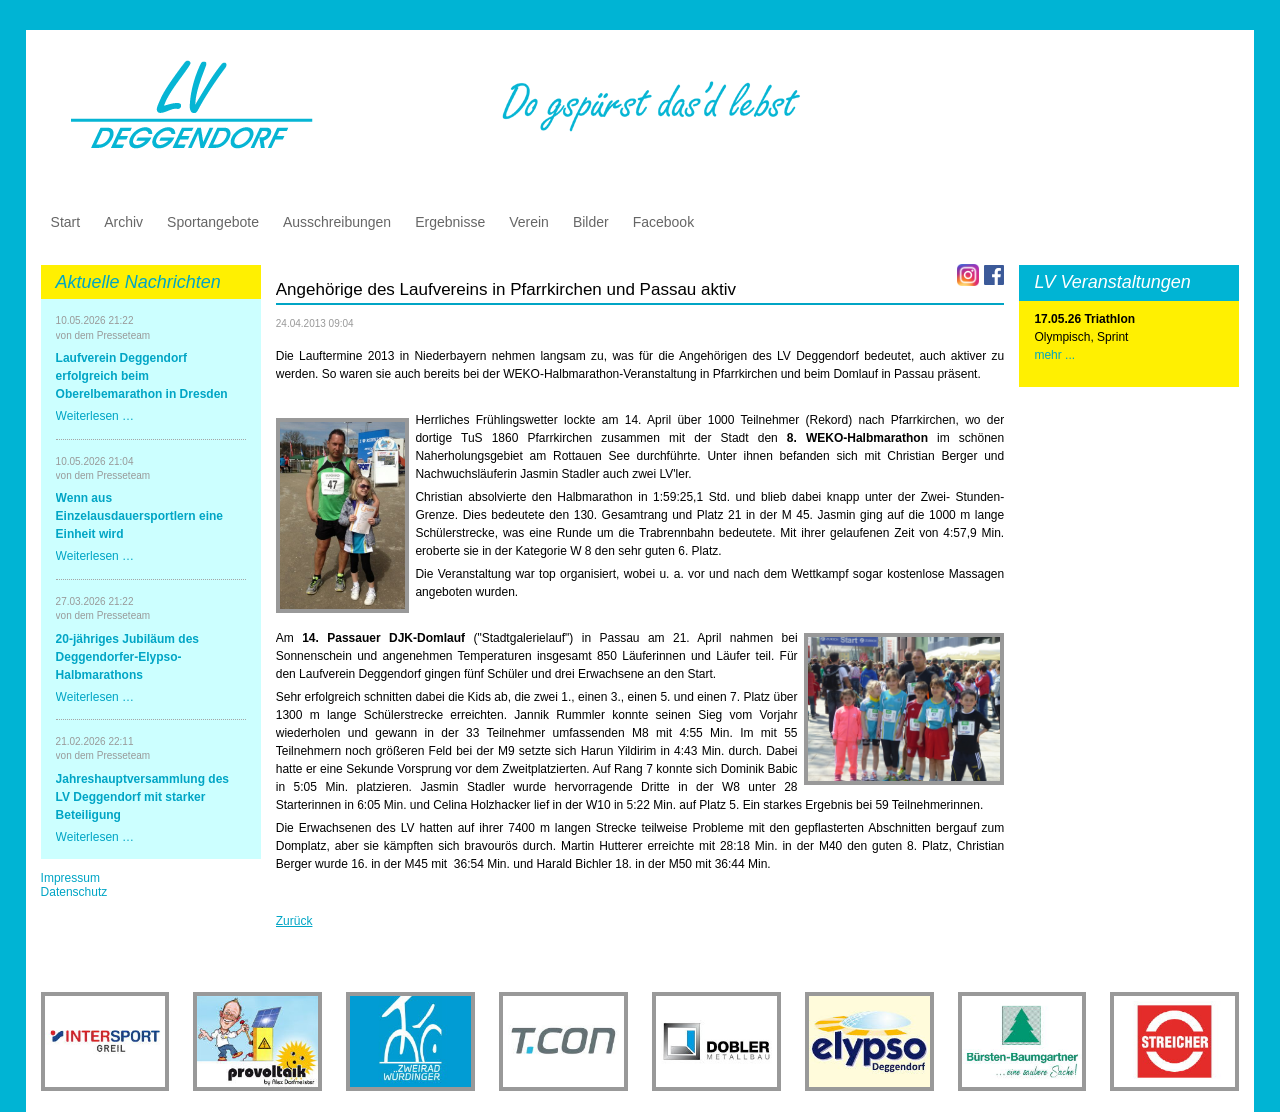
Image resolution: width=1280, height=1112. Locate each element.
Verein (529, 222)
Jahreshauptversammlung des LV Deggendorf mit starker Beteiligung (142, 797)
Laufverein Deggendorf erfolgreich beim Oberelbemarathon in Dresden (142, 376)
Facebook (663, 222)
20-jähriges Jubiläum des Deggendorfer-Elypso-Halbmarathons (127, 657)
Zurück (294, 921)
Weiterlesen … (95, 416)
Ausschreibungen (337, 222)
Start (66, 222)
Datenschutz (74, 892)
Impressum (70, 878)
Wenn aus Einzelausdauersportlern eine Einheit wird (139, 516)
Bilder (591, 222)
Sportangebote (213, 222)
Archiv (123, 222)
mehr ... (1054, 355)
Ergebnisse (450, 222)
